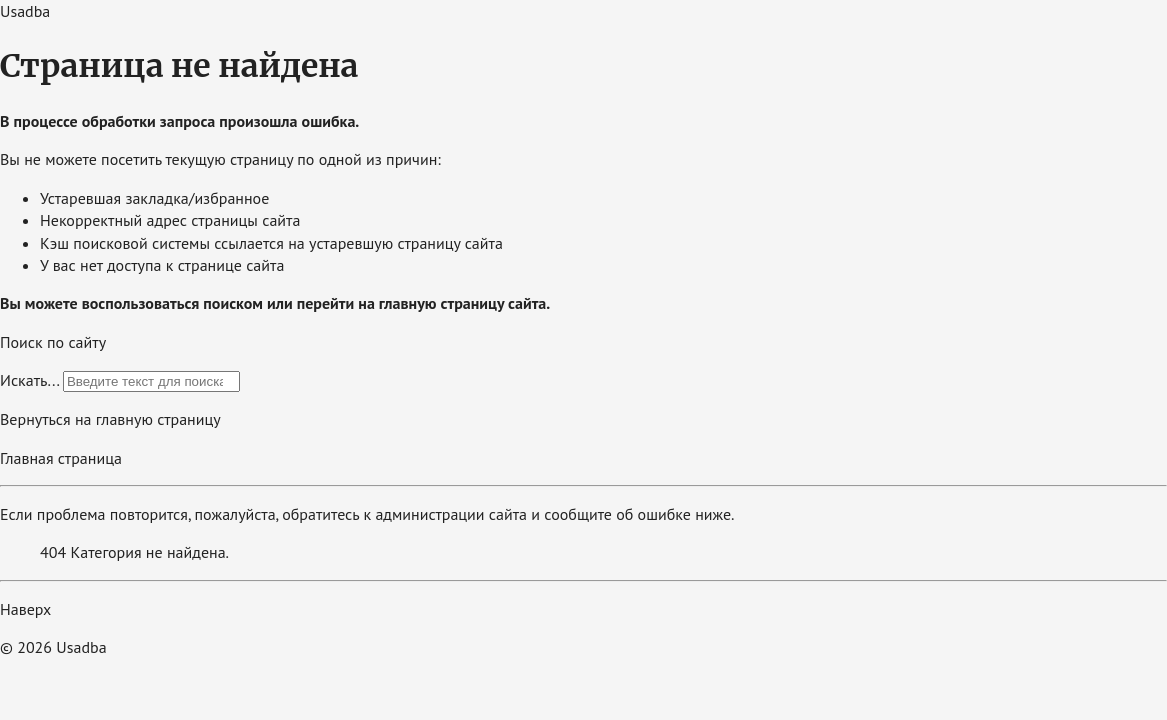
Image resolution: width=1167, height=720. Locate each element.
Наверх (25, 609)
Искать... (29, 380)
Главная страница (61, 458)
